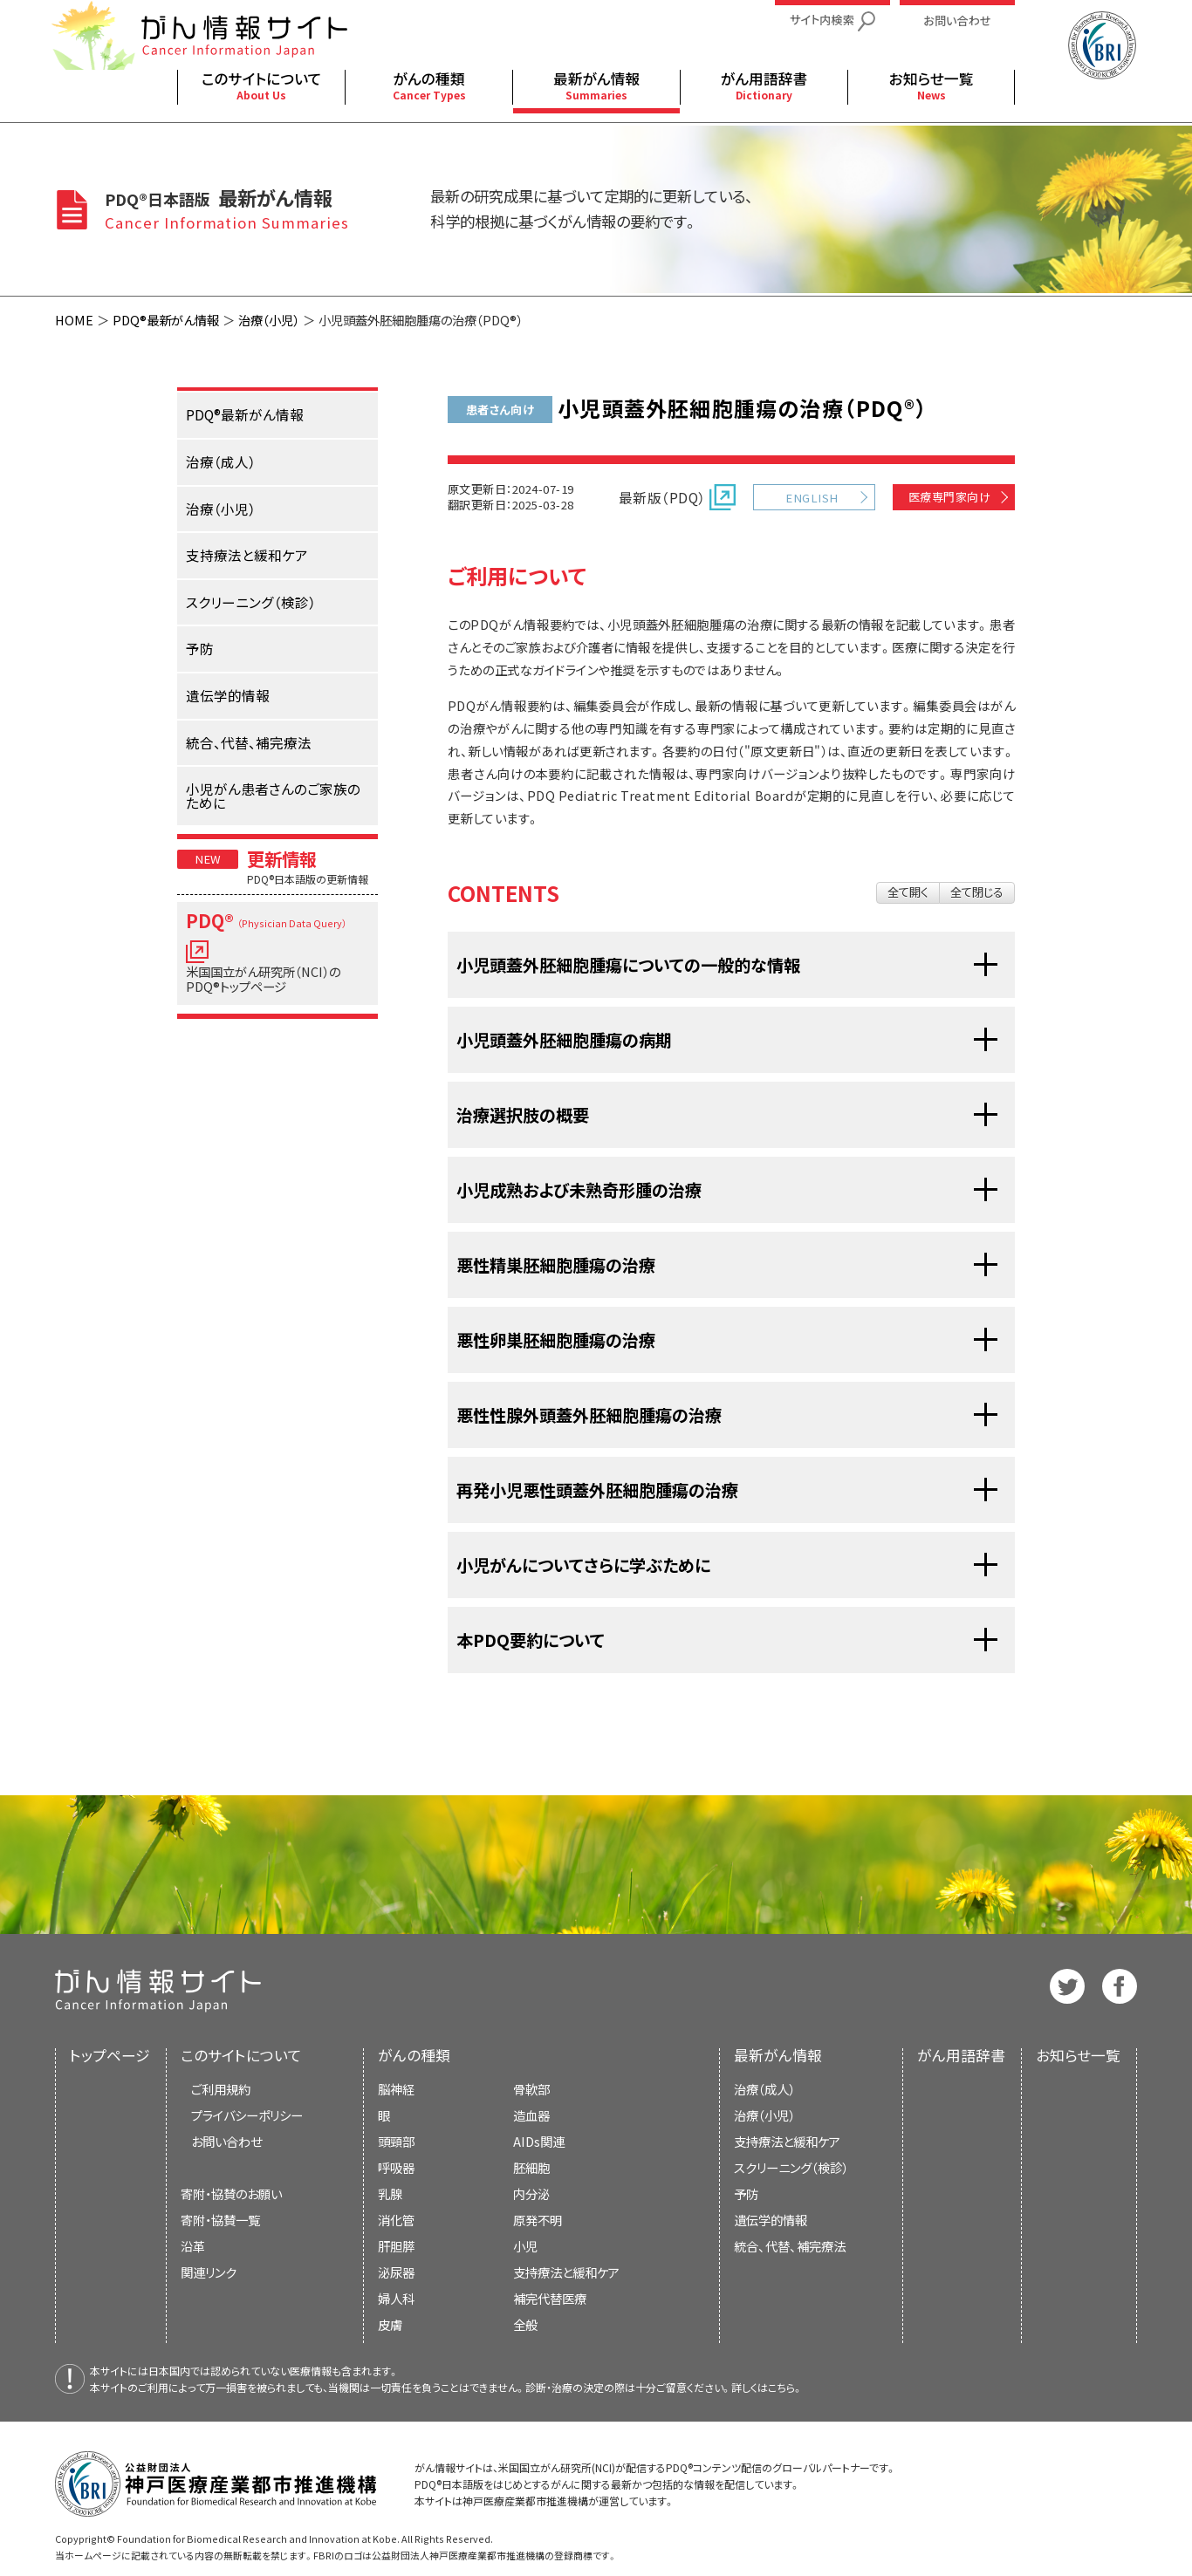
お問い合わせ (226, 2141)
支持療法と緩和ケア (787, 2141)
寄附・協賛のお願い (231, 2193)
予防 (746, 2193)
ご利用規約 (220, 2089)
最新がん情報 (778, 2055)
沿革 (193, 2246)
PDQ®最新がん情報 (166, 320)
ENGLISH (811, 497)
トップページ (110, 2055)
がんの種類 (414, 2055)
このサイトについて (241, 2055)
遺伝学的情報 (770, 2219)
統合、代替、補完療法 (790, 2246)
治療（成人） (764, 2089)
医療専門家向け (949, 497)
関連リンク (208, 2272)
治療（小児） (268, 320)
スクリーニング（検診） (791, 2167)
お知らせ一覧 (1078, 2055)
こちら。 (785, 2387)
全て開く (907, 892)
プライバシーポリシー (247, 2115)
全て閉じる (977, 892)
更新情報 (282, 858)
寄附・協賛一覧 (220, 2219)
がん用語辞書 (961, 2055)
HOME (74, 320)
